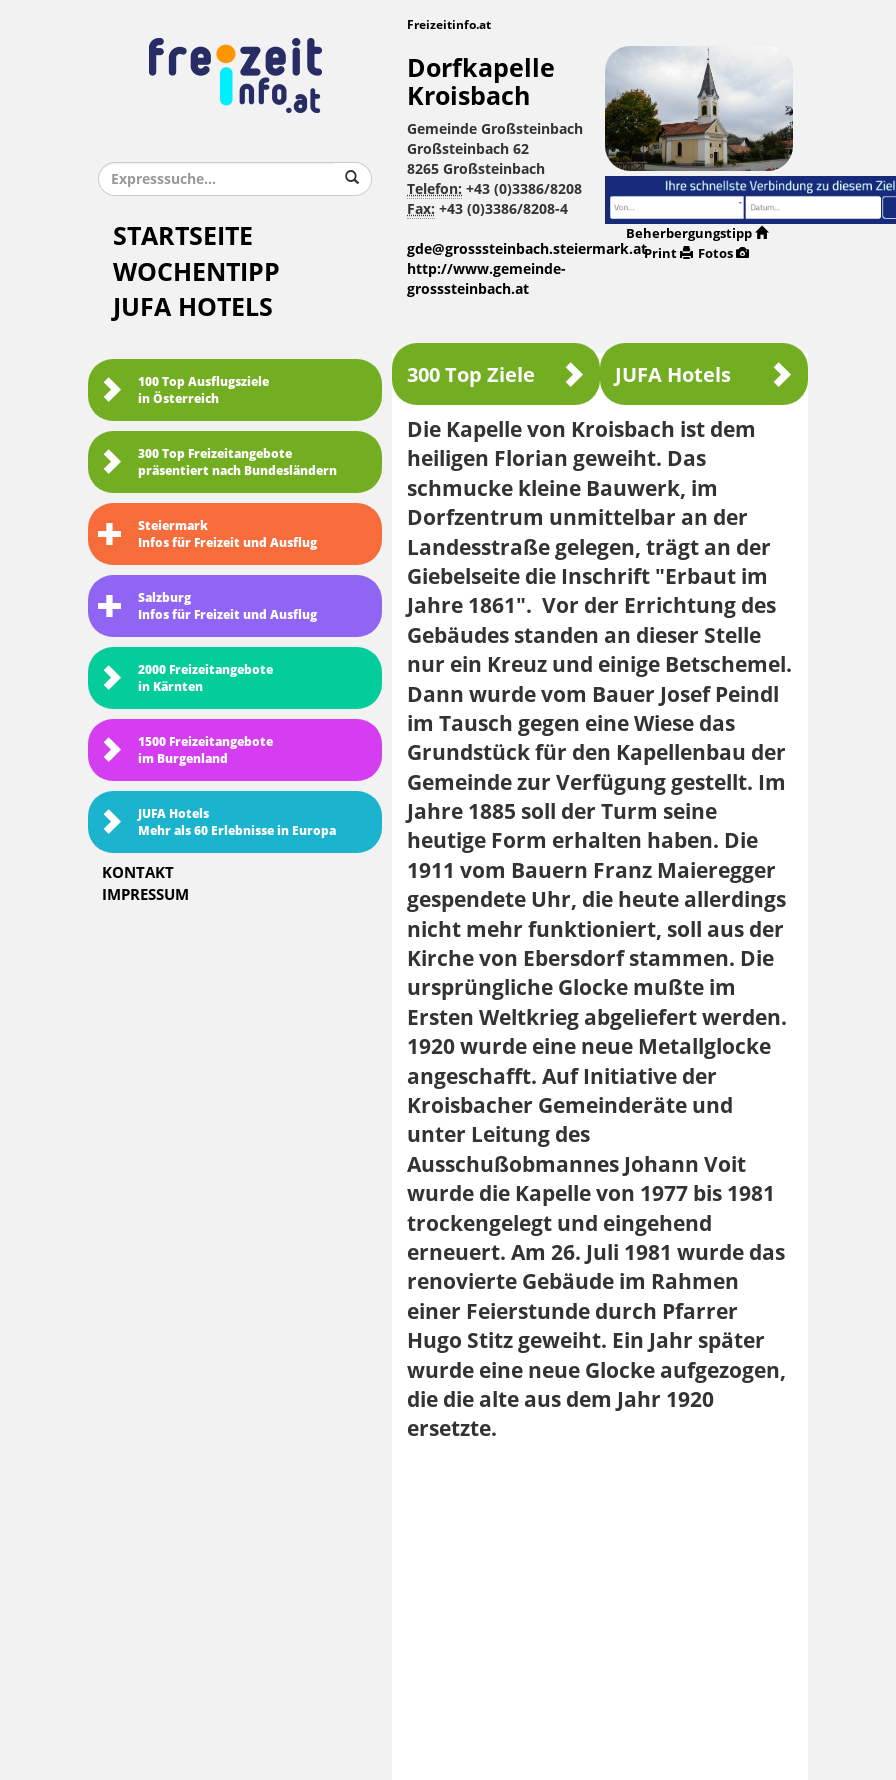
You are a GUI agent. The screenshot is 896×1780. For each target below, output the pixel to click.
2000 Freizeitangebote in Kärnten (185, 678)
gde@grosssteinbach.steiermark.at (527, 249)
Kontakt (138, 873)
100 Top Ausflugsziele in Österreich (183, 390)
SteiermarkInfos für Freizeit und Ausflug (207, 534)
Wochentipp (196, 272)
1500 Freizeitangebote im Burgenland (185, 750)
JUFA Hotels (193, 307)
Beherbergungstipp (697, 233)
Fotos (723, 253)
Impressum (145, 895)
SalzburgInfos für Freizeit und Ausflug (207, 606)
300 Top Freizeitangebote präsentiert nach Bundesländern (217, 462)
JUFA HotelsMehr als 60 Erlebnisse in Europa (217, 822)
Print (668, 253)
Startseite (183, 236)
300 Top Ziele (496, 374)
